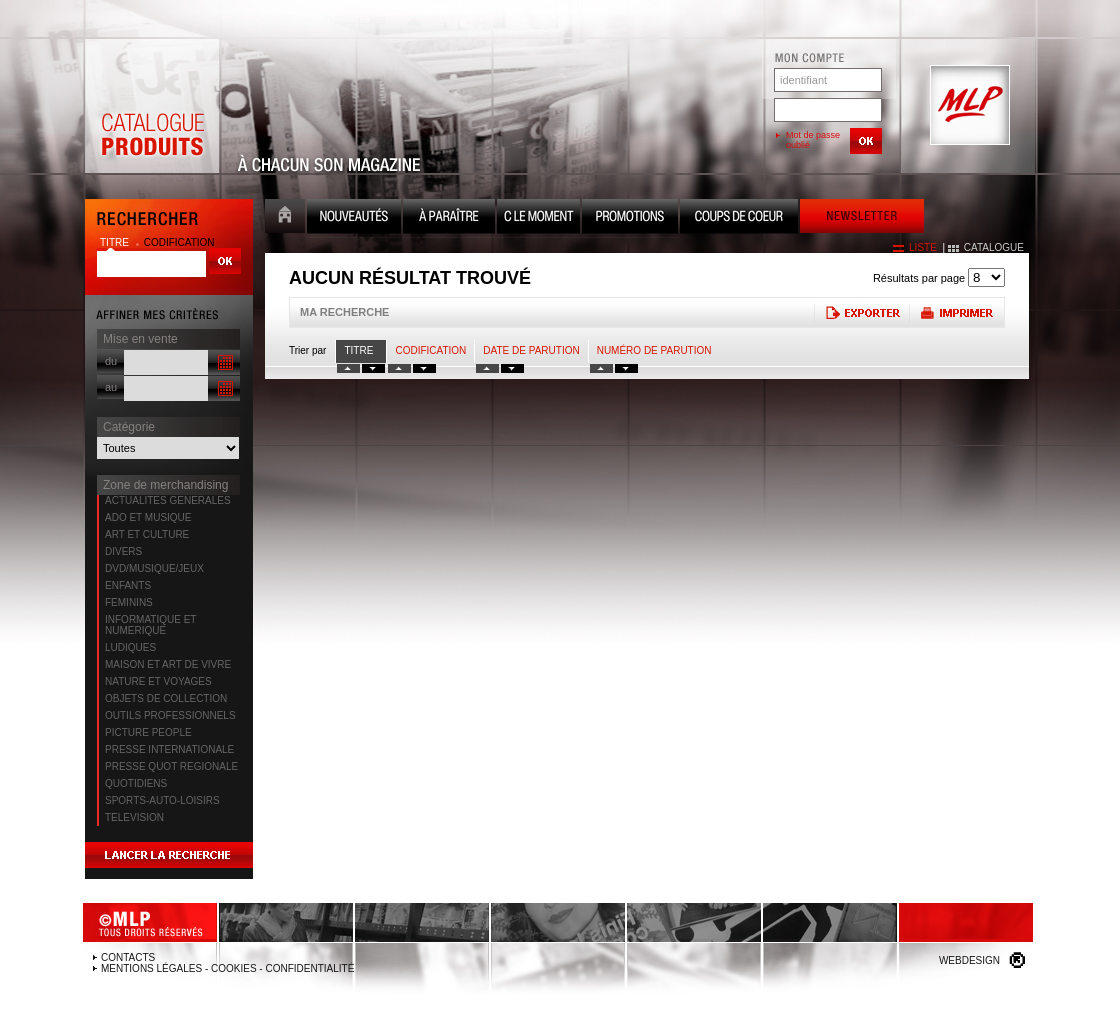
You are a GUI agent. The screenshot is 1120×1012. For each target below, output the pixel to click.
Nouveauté (354, 218)
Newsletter (862, 218)
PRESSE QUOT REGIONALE (171, 766)
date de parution (531, 350)
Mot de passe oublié (813, 140)
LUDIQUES (130, 647)
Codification (430, 350)
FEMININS (129, 602)
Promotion (630, 218)
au (111, 387)
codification (179, 242)
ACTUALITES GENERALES (168, 500)
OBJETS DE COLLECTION (166, 698)
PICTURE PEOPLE (148, 732)
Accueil (285, 218)
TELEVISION (134, 817)
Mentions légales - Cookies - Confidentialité (227, 968)
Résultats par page (919, 278)
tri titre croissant (348, 368)
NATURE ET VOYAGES (158, 681)
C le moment (538, 218)
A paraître (449, 218)
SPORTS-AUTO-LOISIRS (162, 800)
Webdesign (969, 960)
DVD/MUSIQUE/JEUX (154, 568)
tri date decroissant (512, 368)
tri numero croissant (601, 368)
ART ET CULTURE (147, 534)
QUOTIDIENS (136, 783)
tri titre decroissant (373, 368)
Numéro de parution (654, 350)
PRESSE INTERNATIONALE (169, 749)
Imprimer (956, 312)
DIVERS (123, 551)
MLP (968, 106)
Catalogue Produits (152, 106)
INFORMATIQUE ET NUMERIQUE (150, 625)
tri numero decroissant (626, 368)
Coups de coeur (739, 218)
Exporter (861, 312)
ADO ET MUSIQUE (148, 517)
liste (923, 247)
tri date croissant (487, 368)
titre (116, 242)
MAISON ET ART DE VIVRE (168, 664)
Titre (358, 350)
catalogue (994, 247)
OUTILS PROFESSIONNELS (170, 715)
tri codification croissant (399, 368)
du (111, 361)
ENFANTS (128, 585)
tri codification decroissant (424, 368)
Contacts (128, 957)
